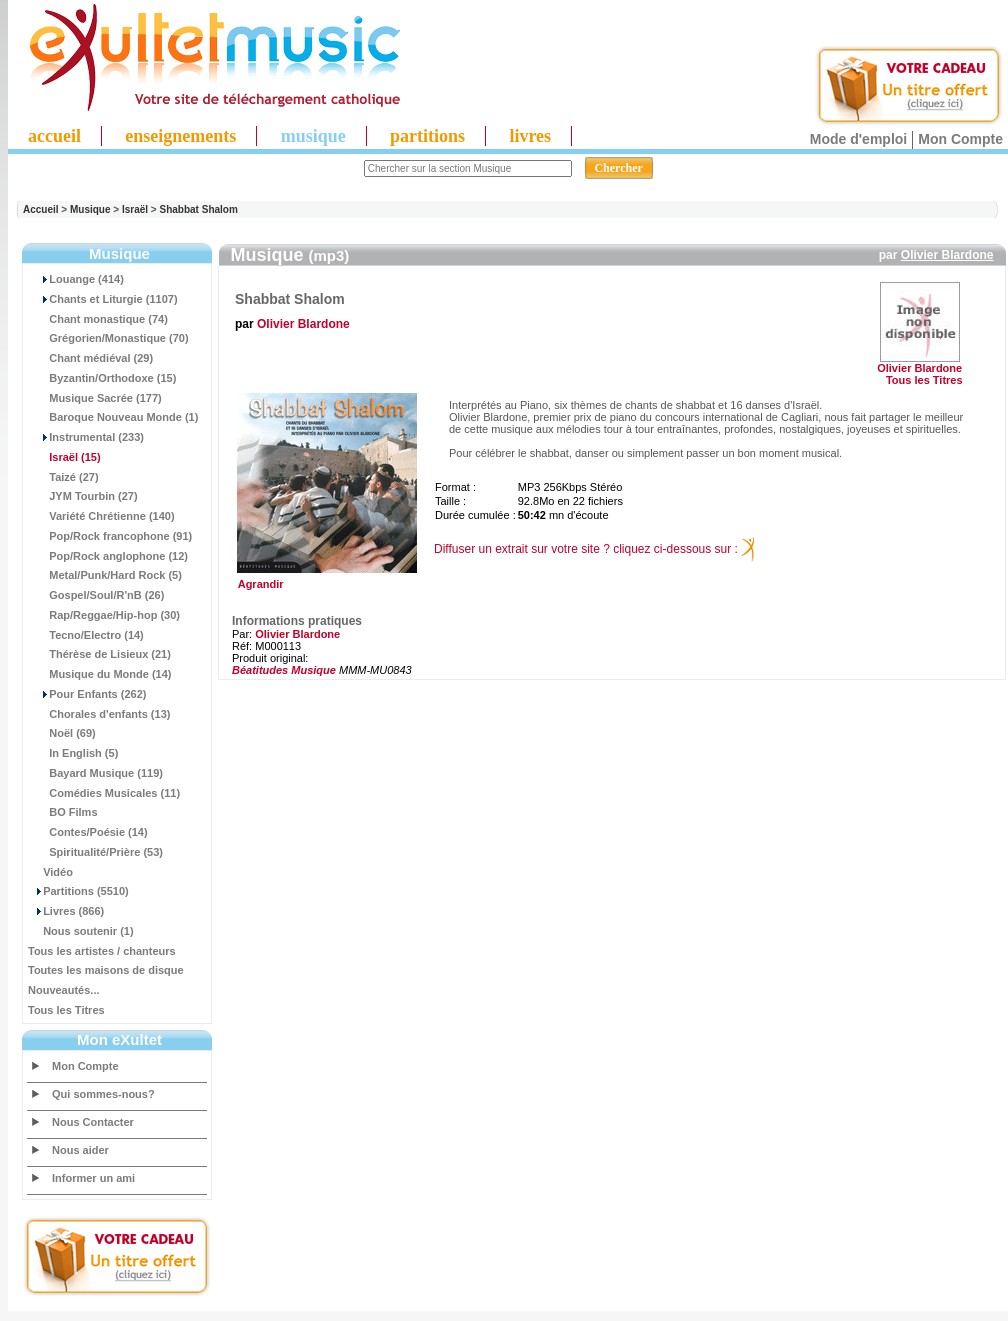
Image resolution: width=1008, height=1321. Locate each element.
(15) (64, 457)
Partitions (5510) (78, 891)
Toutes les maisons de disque (106, 970)
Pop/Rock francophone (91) (110, 536)
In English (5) (73, 753)
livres (530, 136)
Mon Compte (960, 139)
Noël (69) (62, 733)
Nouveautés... (64, 990)
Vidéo (50, 872)
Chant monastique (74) (98, 319)
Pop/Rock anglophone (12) (108, 556)
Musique (90, 209)
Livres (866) (66, 911)
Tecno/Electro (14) (86, 635)
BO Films (63, 812)
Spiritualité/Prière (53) (95, 852)
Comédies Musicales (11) (104, 793)
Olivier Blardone (947, 255)
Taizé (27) (63, 477)
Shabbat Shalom (199, 209)
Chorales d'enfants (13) (99, 714)
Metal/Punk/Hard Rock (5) (105, 575)
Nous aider (80, 1150)
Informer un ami (93, 1178)
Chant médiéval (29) (90, 358)
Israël (135, 209)
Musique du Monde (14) (99, 674)
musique (313, 136)
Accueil (41, 209)
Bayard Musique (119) (95, 773)
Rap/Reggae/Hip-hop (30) (104, 615)
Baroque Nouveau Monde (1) (113, 417)
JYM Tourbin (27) (83, 496)
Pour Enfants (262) (87, 694)
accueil (54, 136)
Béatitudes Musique (284, 670)
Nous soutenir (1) (81, 931)
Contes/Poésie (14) (88, 832)
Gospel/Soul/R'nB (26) (96, 595)
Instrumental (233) (86, 437)
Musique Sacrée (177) (95, 398)
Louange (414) (76, 279)
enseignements (180, 136)
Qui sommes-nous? (103, 1094)
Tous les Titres (66, 1010)
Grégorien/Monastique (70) (108, 338)
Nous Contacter (93, 1122)
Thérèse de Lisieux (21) (99, 654)
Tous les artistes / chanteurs (102, 951)
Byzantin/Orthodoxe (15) (102, 378)
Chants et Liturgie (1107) (103, 299)
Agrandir (324, 579)
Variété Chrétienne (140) (101, 516)
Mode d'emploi (858, 139)
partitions (427, 136)
